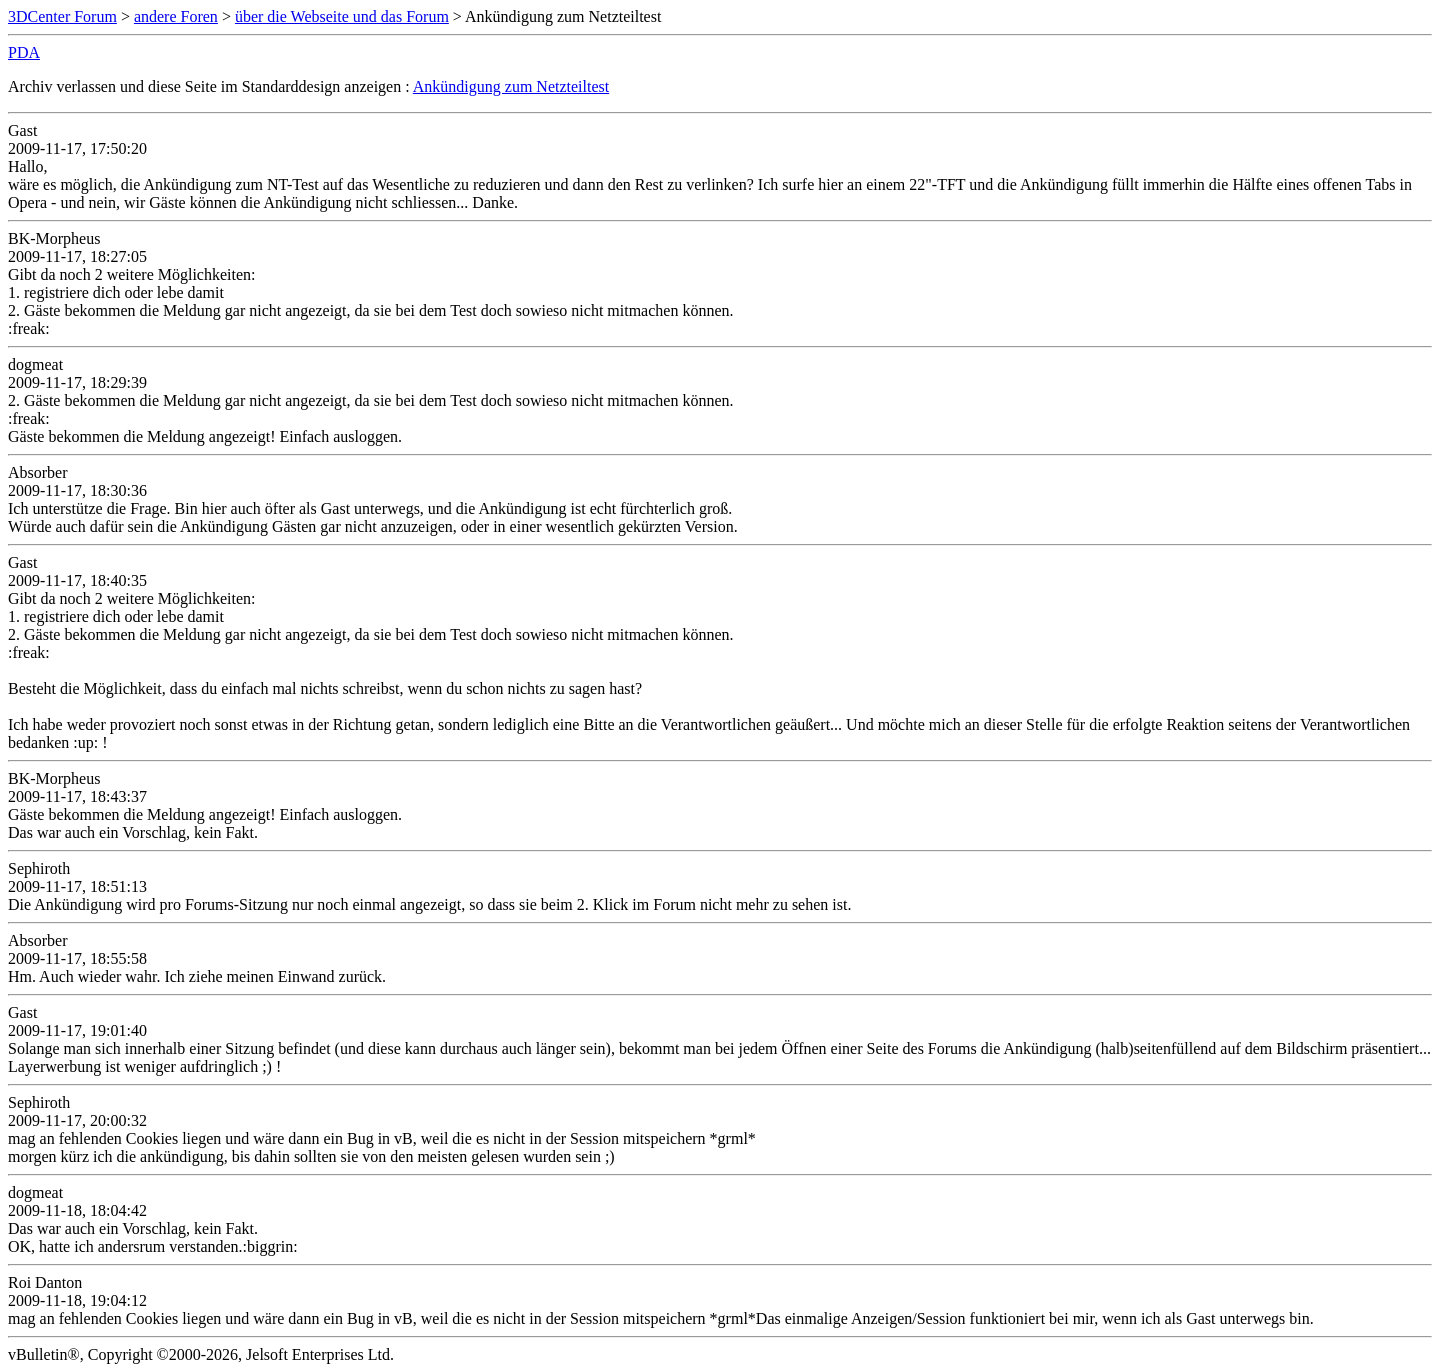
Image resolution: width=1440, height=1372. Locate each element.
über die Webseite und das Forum (342, 16)
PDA (24, 52)
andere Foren (176, 16)
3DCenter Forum (62, 16)
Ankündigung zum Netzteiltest (511, 86)
